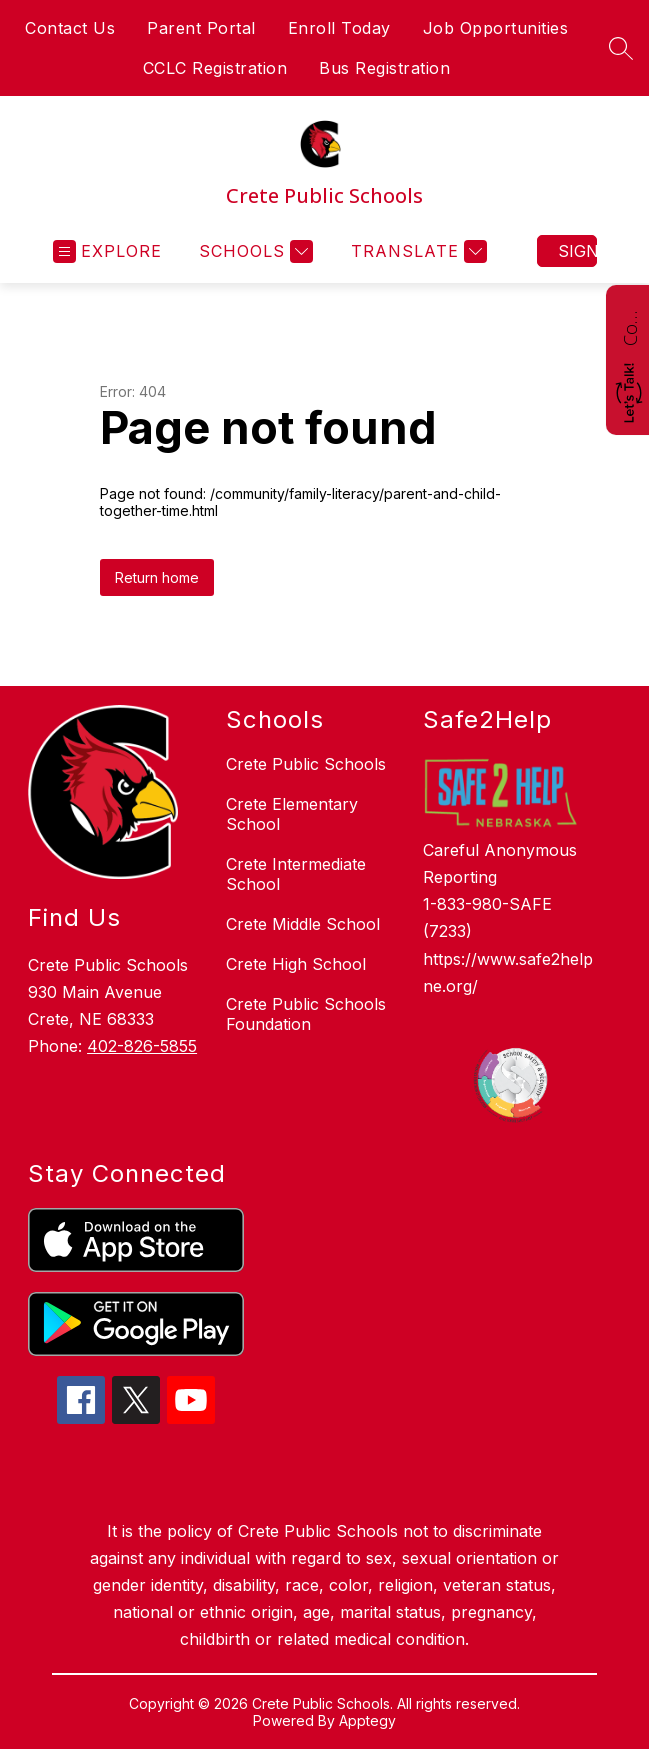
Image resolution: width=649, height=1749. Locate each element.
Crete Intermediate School (296, 874)
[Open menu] (107, 251)
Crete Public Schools (306, 764)
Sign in (577, 251)
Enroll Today (339, 28)
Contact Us (70, 28)
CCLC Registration (215, 68)
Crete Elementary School (292, 814)
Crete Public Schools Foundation (306, 1014)
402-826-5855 (142, 1046)
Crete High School (296, 964)
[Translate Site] (416, 251)
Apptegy (367, 1720)
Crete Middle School (303, 924)
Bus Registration (384, 68)
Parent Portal (201, 28)
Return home (157, 577)
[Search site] (621, 48)
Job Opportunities (496, 28)
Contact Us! (630, 326)
